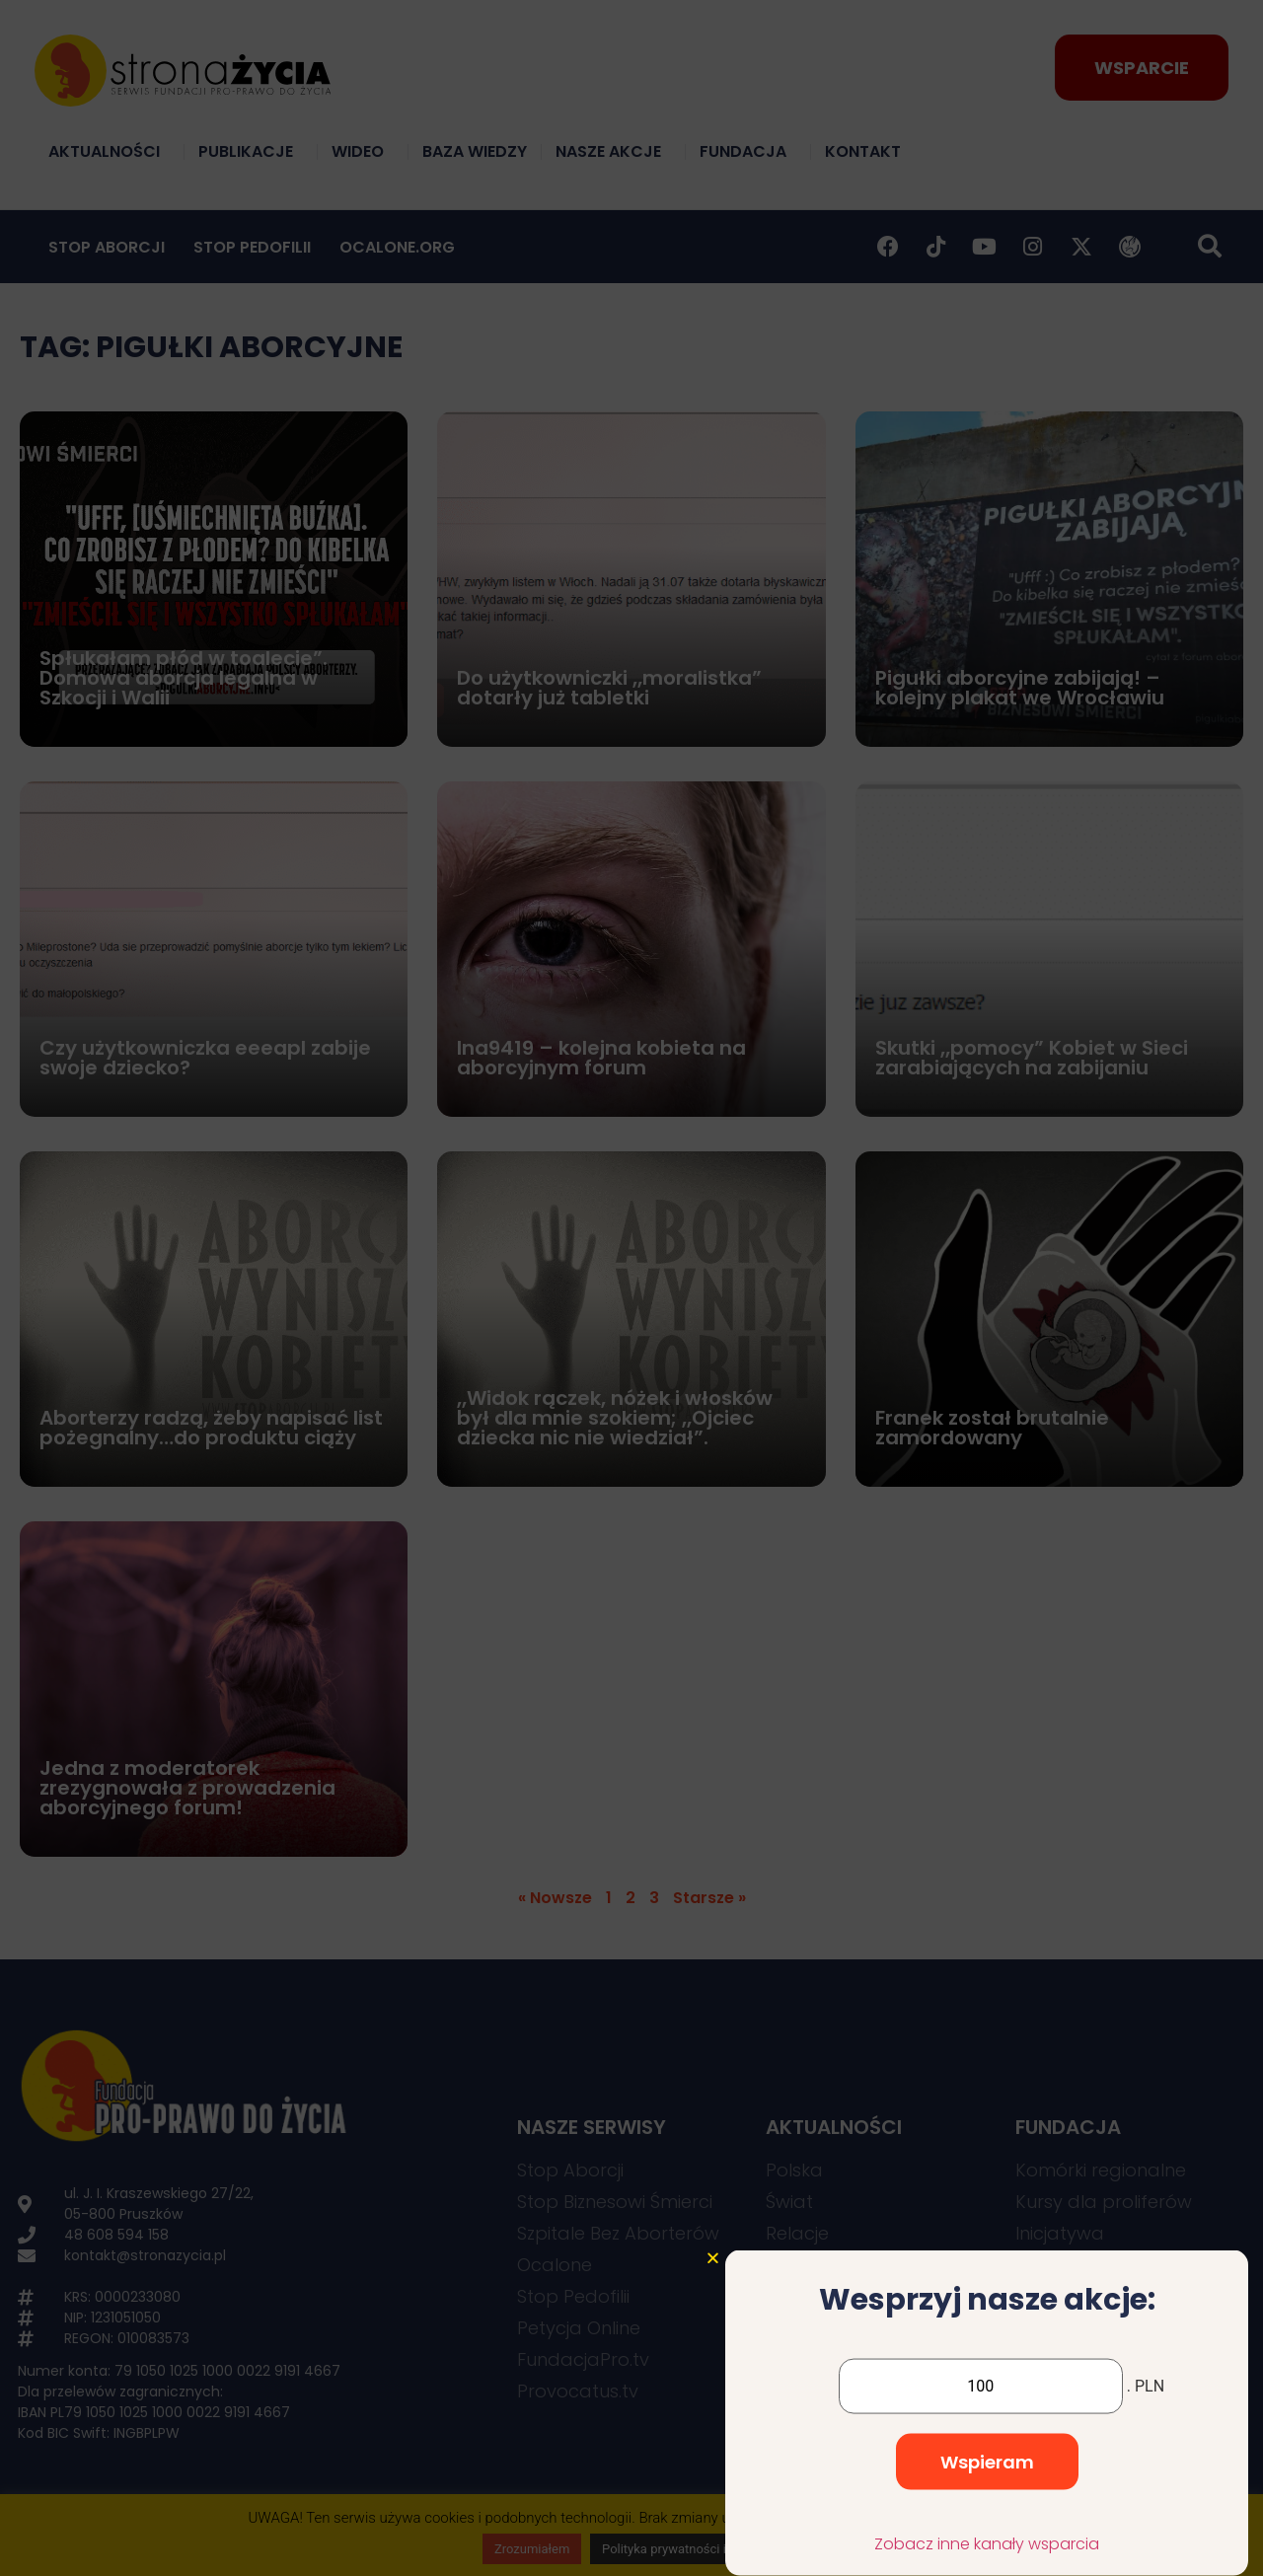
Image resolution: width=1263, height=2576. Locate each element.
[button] (713, 2359)
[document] (631, 1288)
